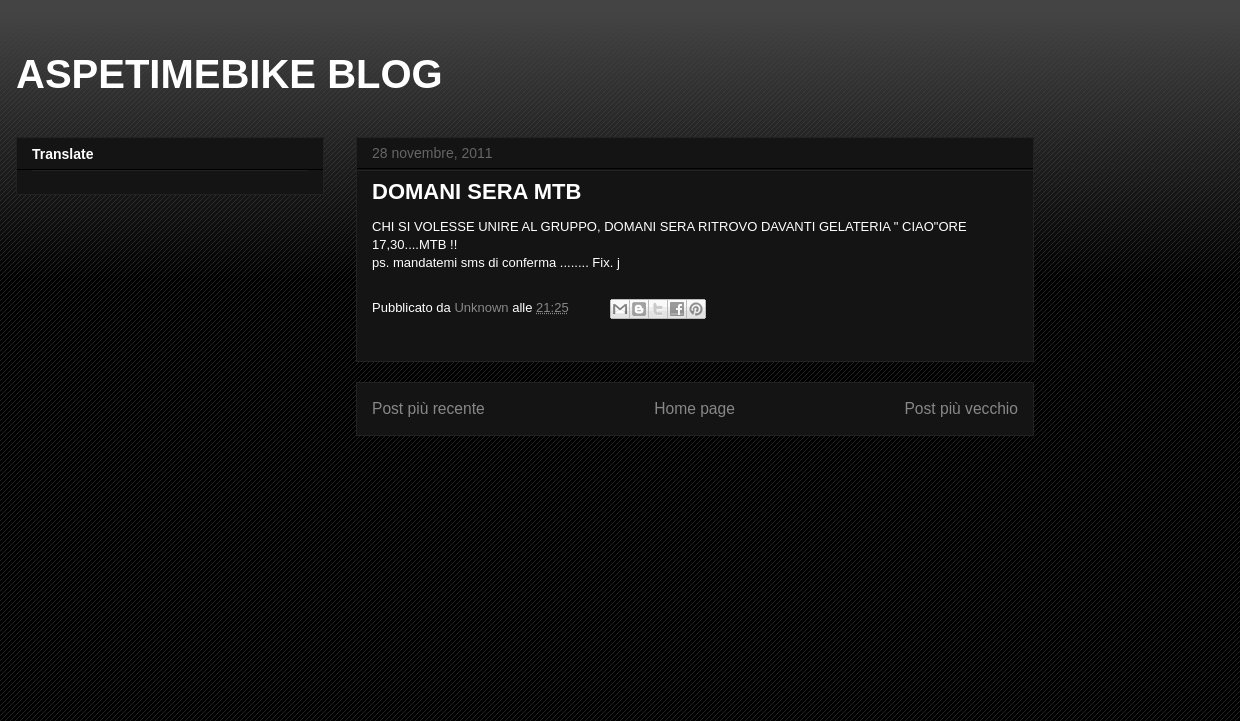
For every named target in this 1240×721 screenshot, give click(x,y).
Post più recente (428, 408)
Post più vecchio (961, 408)
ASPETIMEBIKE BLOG (229, 74)
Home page (694, 408)
